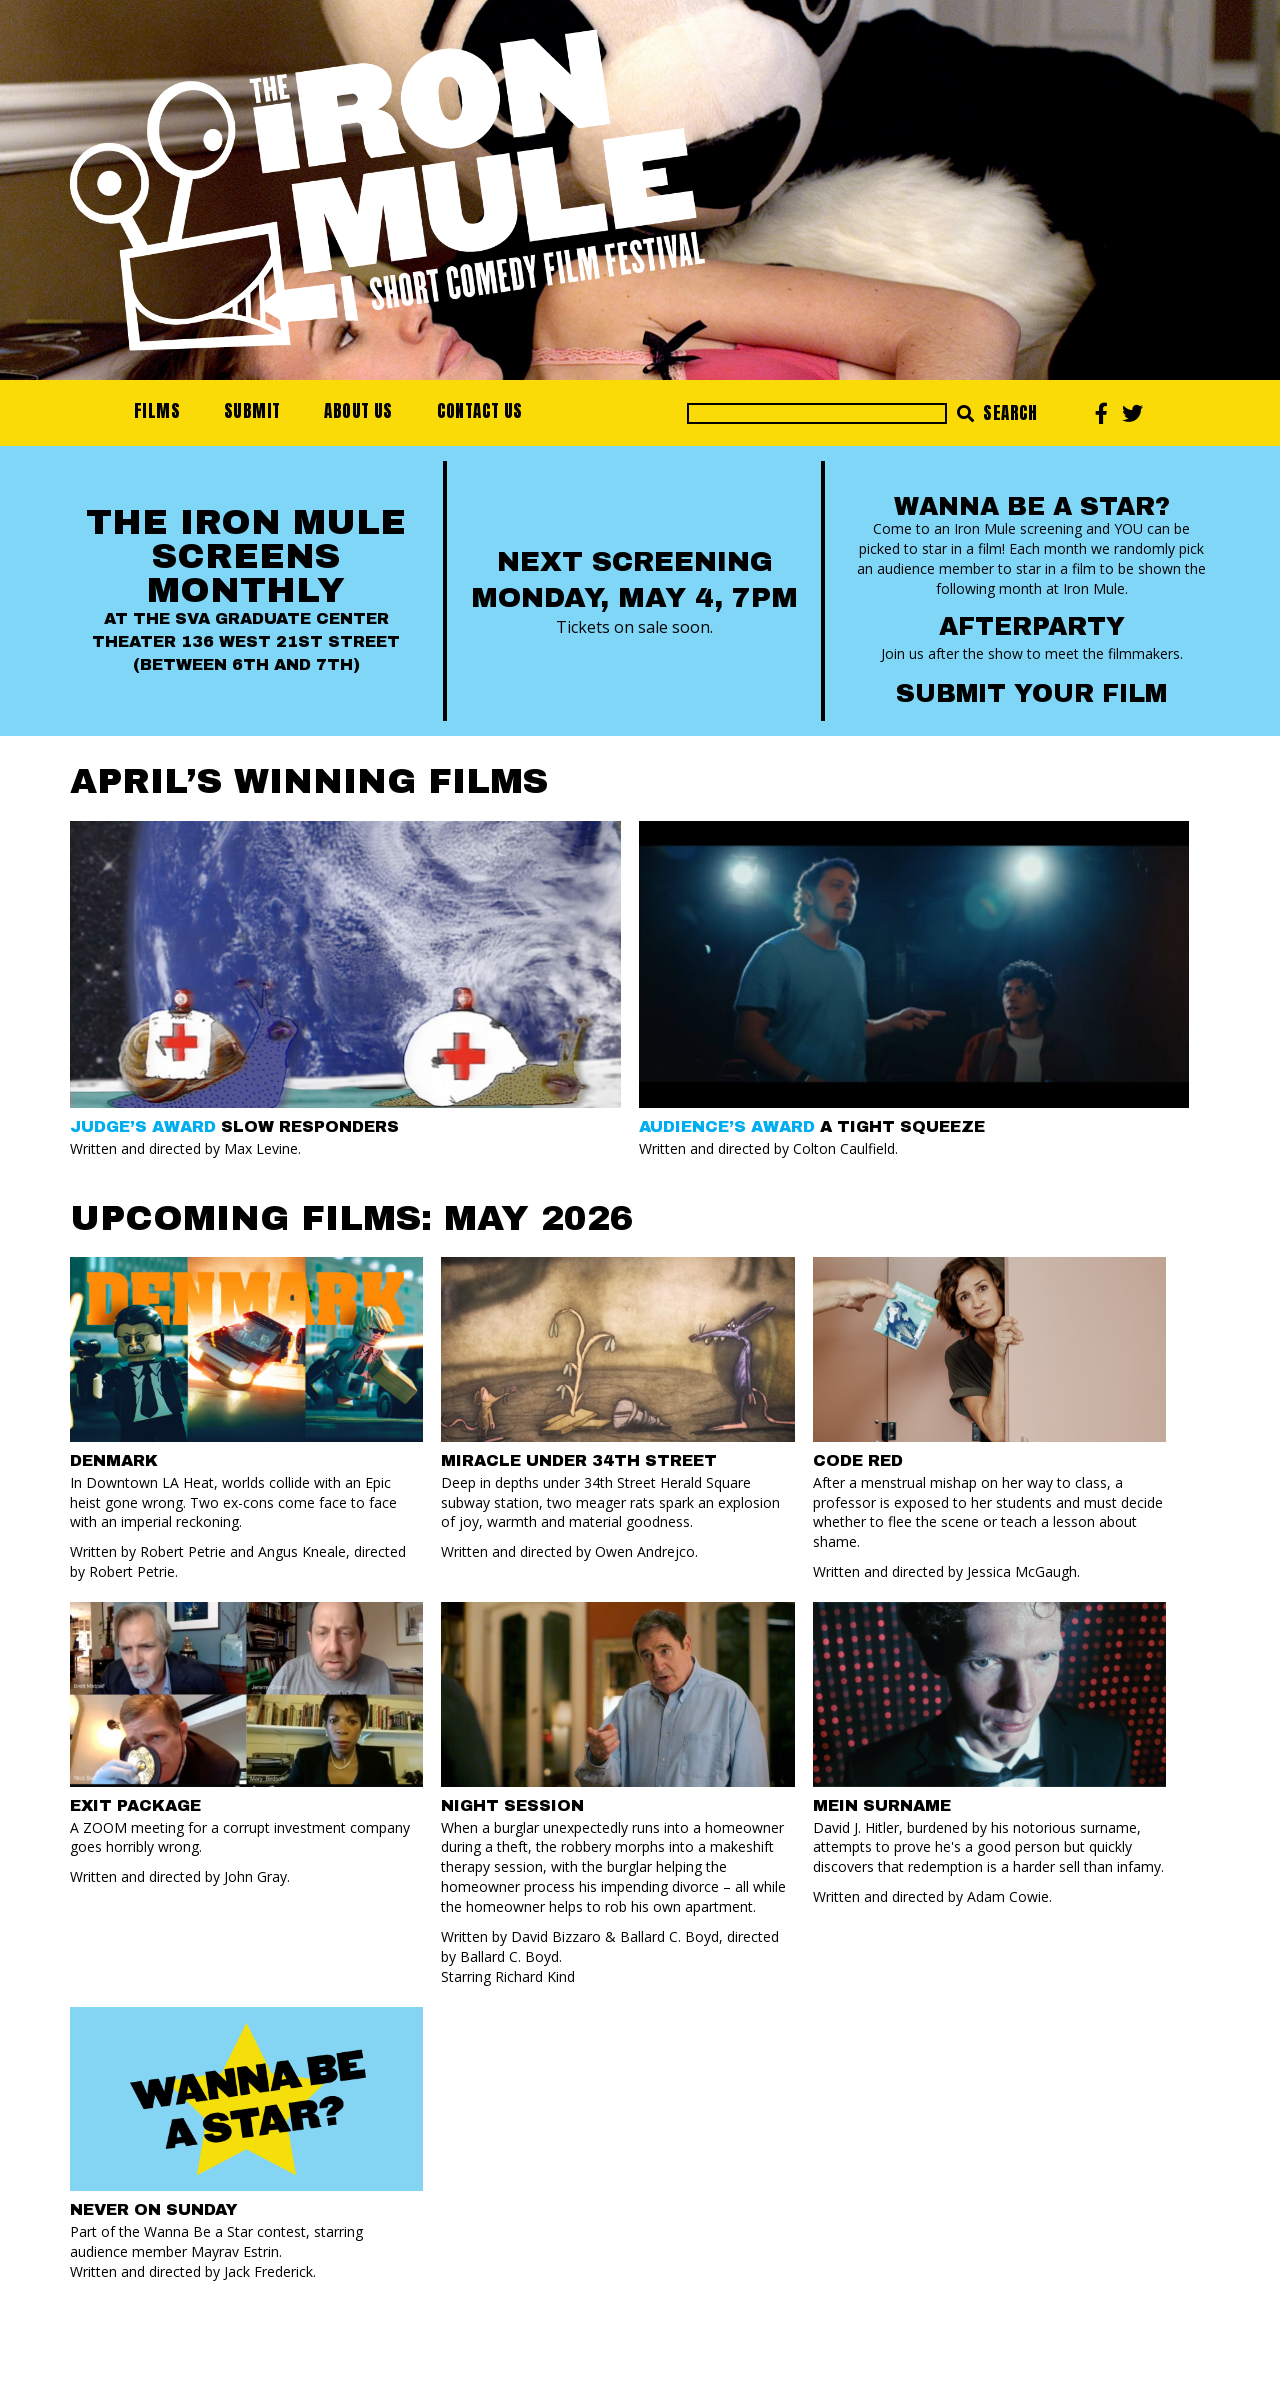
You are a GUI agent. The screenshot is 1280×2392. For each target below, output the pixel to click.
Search (997, 413)
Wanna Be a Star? (1032, 506)
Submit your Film (1031, 693)
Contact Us (480, 411)
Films (157, 411)
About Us (358, 411)
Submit (252, 411)
